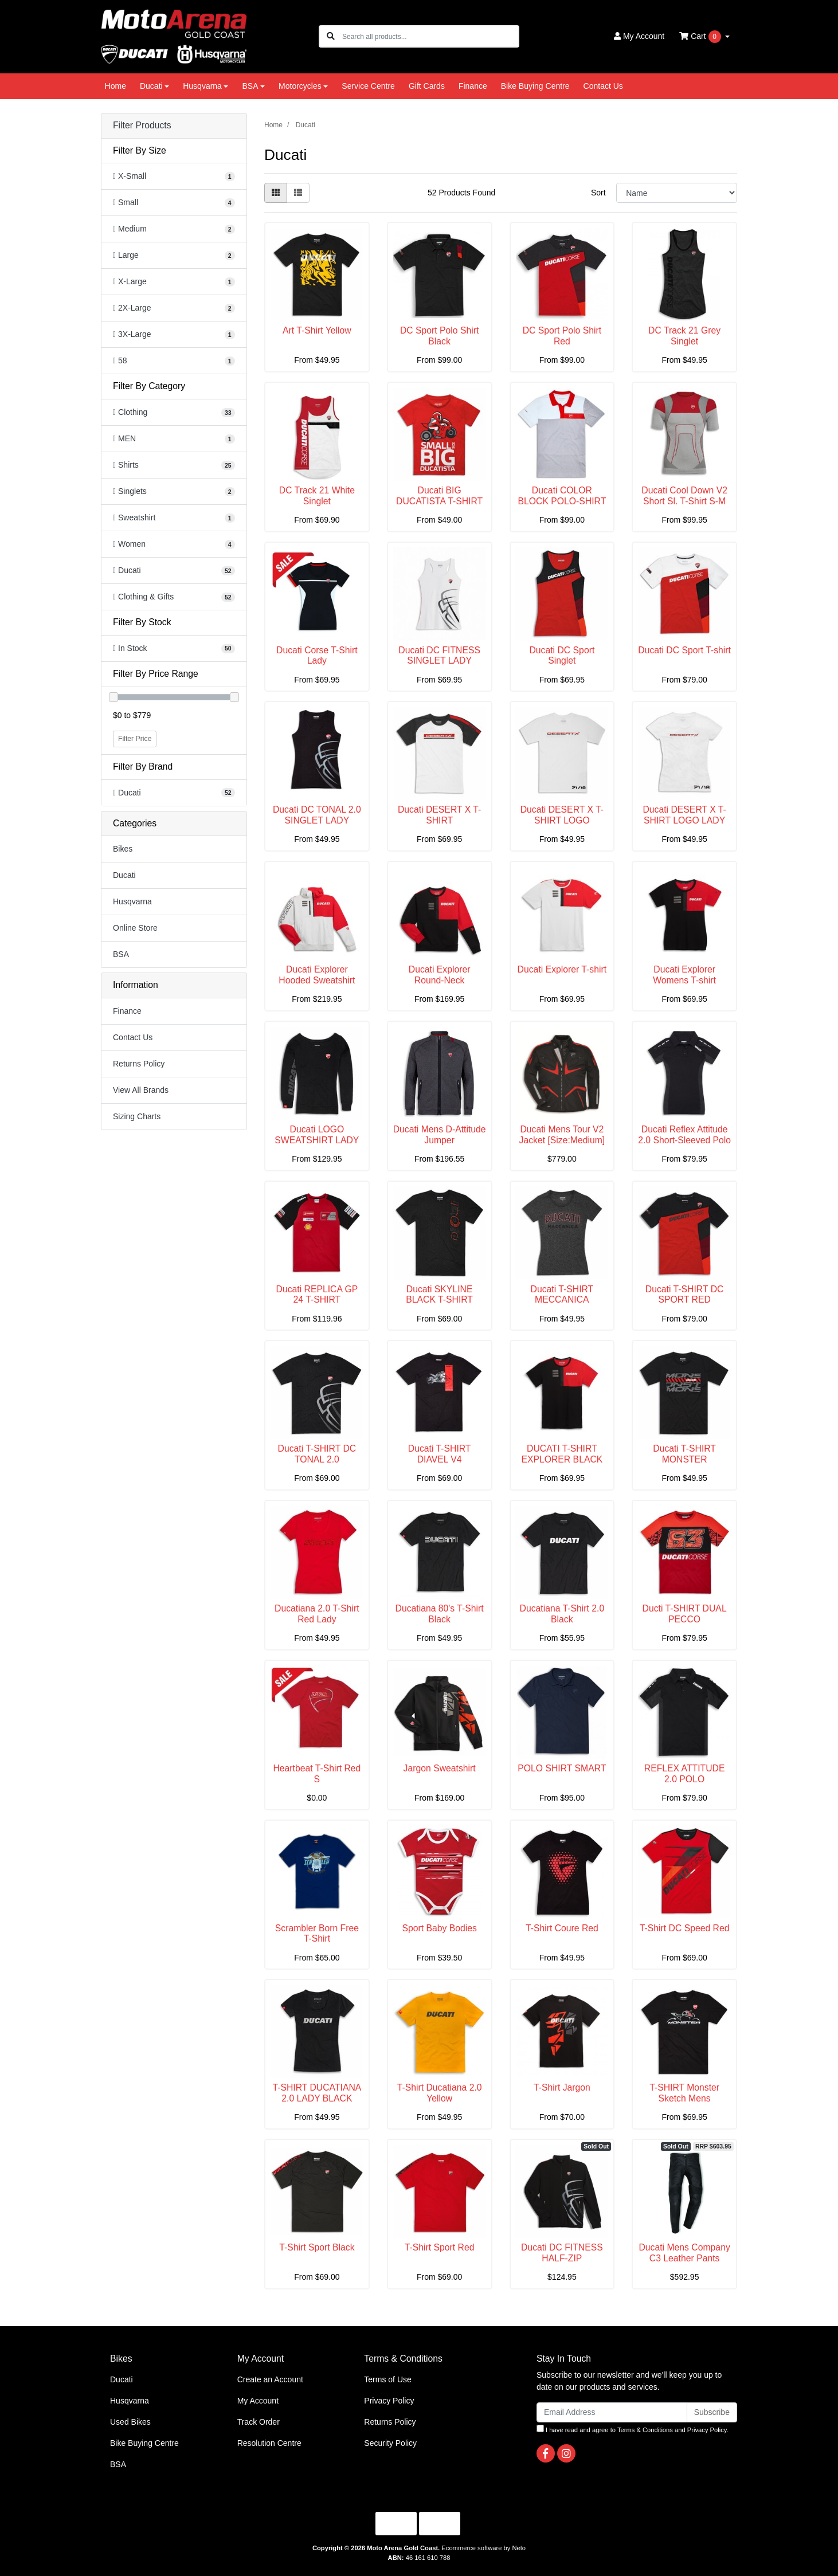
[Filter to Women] (173, 544)
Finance (473, 86)
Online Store (135, 927)
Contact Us (603, 86)
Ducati (124, 875)
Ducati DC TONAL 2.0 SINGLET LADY (317, 815)
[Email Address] (612, 2412)
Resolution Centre (269, 2443)
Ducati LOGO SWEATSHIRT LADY (317, 1134)
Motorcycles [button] (300, 86)
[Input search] (430, 36)
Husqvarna (132, 901)
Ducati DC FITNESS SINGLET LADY (439, 655)
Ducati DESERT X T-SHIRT (439, 815)
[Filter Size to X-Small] (173, 176)
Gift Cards (427, 86)
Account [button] (639, 36)
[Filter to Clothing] (173, 412)
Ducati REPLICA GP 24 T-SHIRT (317, 1294)
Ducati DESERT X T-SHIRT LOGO (562, 815)
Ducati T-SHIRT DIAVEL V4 (439, 1454)
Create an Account (270, 2379)
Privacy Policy (389, 2400)
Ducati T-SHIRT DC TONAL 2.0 (317, 1454)
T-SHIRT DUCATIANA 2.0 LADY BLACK (316, 2093)
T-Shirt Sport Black (316, 2247)
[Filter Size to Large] (173, 255)
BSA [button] (250, 86)
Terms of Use (387, 2379)
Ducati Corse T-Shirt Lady (317, 655)
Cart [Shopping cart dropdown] (701, 36)
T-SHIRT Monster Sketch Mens (684, 2093)
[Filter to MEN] (173, 438)
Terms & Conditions (645, 2429)
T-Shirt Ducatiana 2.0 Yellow (439, 2093)
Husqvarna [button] (202, 86)
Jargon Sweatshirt (440, 1768)
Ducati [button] (151, 86)
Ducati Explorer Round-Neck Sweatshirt (440, 980)
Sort (598, 192)
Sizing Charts (136, 1116)
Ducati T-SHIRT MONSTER (684, 1454)
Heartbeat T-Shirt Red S (317, 1773)
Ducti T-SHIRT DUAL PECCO (685, 1613)
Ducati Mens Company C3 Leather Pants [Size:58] (684, 2258)
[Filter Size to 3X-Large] (173, 334)
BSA (121, 954)
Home (115, 86)
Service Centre (368, 86)
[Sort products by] (676, 193)
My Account (258, 2400)
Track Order (258, 2421)
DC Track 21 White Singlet (317, 495)
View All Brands (141, 1090)
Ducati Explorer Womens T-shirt (684, 974)
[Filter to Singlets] (173, 491)
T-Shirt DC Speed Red (685, 1928)
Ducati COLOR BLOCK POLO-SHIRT (562, 495)
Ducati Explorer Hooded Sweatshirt (317, 974)
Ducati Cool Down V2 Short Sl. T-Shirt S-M (684, 495)
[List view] (298, 193)
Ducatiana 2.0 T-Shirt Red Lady (317, 1613)
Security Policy (390, 2443)
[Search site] (330, 36)
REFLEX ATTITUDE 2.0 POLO (684, 1773)
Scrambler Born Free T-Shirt (317, 1933)
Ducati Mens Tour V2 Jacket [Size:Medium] (562, 1134)
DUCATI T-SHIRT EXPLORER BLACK (561, 1454)
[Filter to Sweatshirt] (173, 517)
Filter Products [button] (142, 125)
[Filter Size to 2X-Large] (173, 308)
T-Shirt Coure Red (562, 1928)
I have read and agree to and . (633, 2429)
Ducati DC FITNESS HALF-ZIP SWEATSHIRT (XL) (562, 2258)
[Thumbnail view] (275, 193)
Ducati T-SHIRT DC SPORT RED (684, 1294)
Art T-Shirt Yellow (317, 330)
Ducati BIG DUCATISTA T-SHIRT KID (439, 501)
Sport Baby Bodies (439, 1928)
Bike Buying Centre (535, 86)
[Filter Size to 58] (173, 360)
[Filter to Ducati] (173, 570)
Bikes (122, 848)
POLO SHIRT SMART (562, 1768)
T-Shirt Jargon (562, 2087)
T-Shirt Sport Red (440, 2247)
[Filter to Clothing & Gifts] (173, 596)
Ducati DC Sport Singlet (561, 655)
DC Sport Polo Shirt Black (439, 336)
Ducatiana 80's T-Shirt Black (439, 1613)
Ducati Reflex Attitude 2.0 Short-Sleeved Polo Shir (684, 1140)
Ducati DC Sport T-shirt (684, 650)
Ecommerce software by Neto (483, 2547)
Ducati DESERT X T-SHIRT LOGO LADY (684, 815)
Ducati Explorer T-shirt (562, 969)
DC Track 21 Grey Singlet (684, 336)
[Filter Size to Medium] (173, 228)
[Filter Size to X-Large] (173, 281)
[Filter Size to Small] (173, 202)
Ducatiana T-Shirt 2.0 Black (562, 1613)
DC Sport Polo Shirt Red (562, 336)
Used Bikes (130, 2421)
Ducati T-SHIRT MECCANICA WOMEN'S (562, 1300)
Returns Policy (139, 1063)
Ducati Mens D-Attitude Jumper (439, 1134)
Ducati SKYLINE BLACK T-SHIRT (439, 1294)
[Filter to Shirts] (173, 465)
